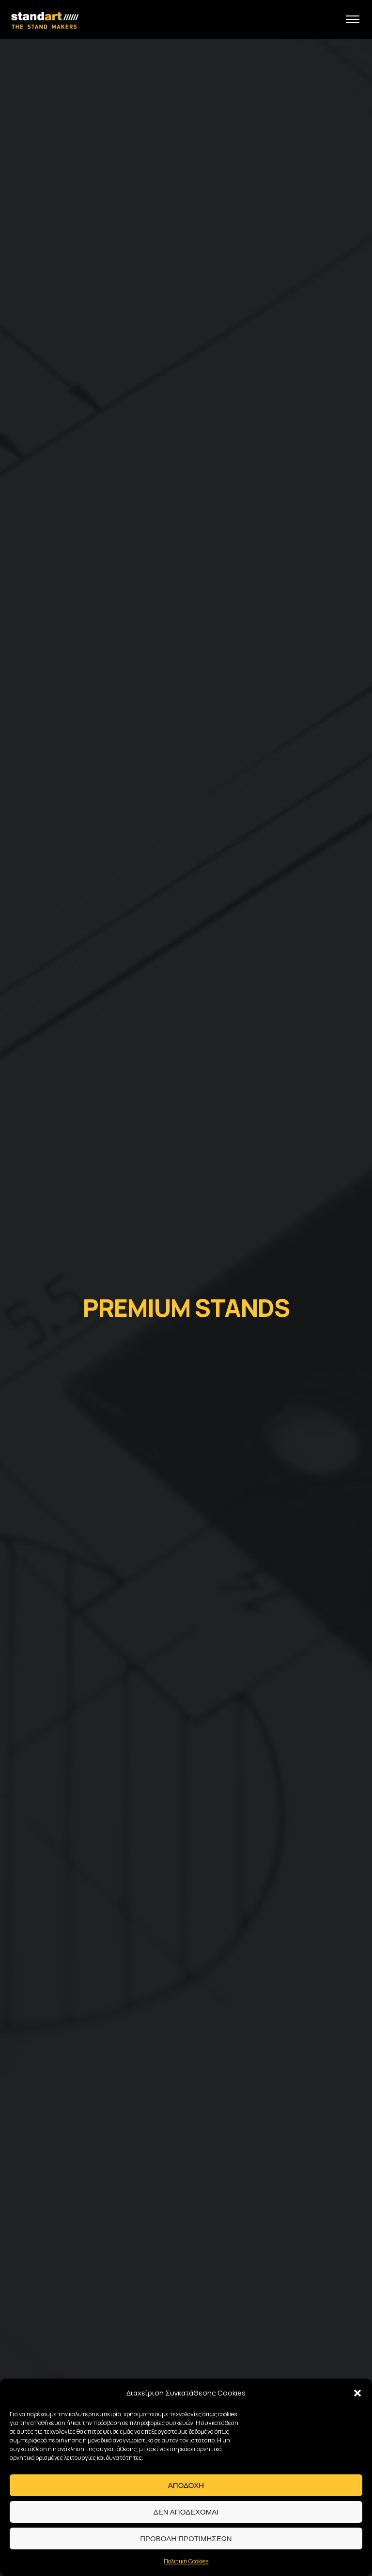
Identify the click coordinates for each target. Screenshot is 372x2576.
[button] (357, 2393)
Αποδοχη (186, 2485)
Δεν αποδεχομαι (186, 2512)
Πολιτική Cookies (186, 2561)
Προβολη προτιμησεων (186, 2538)
